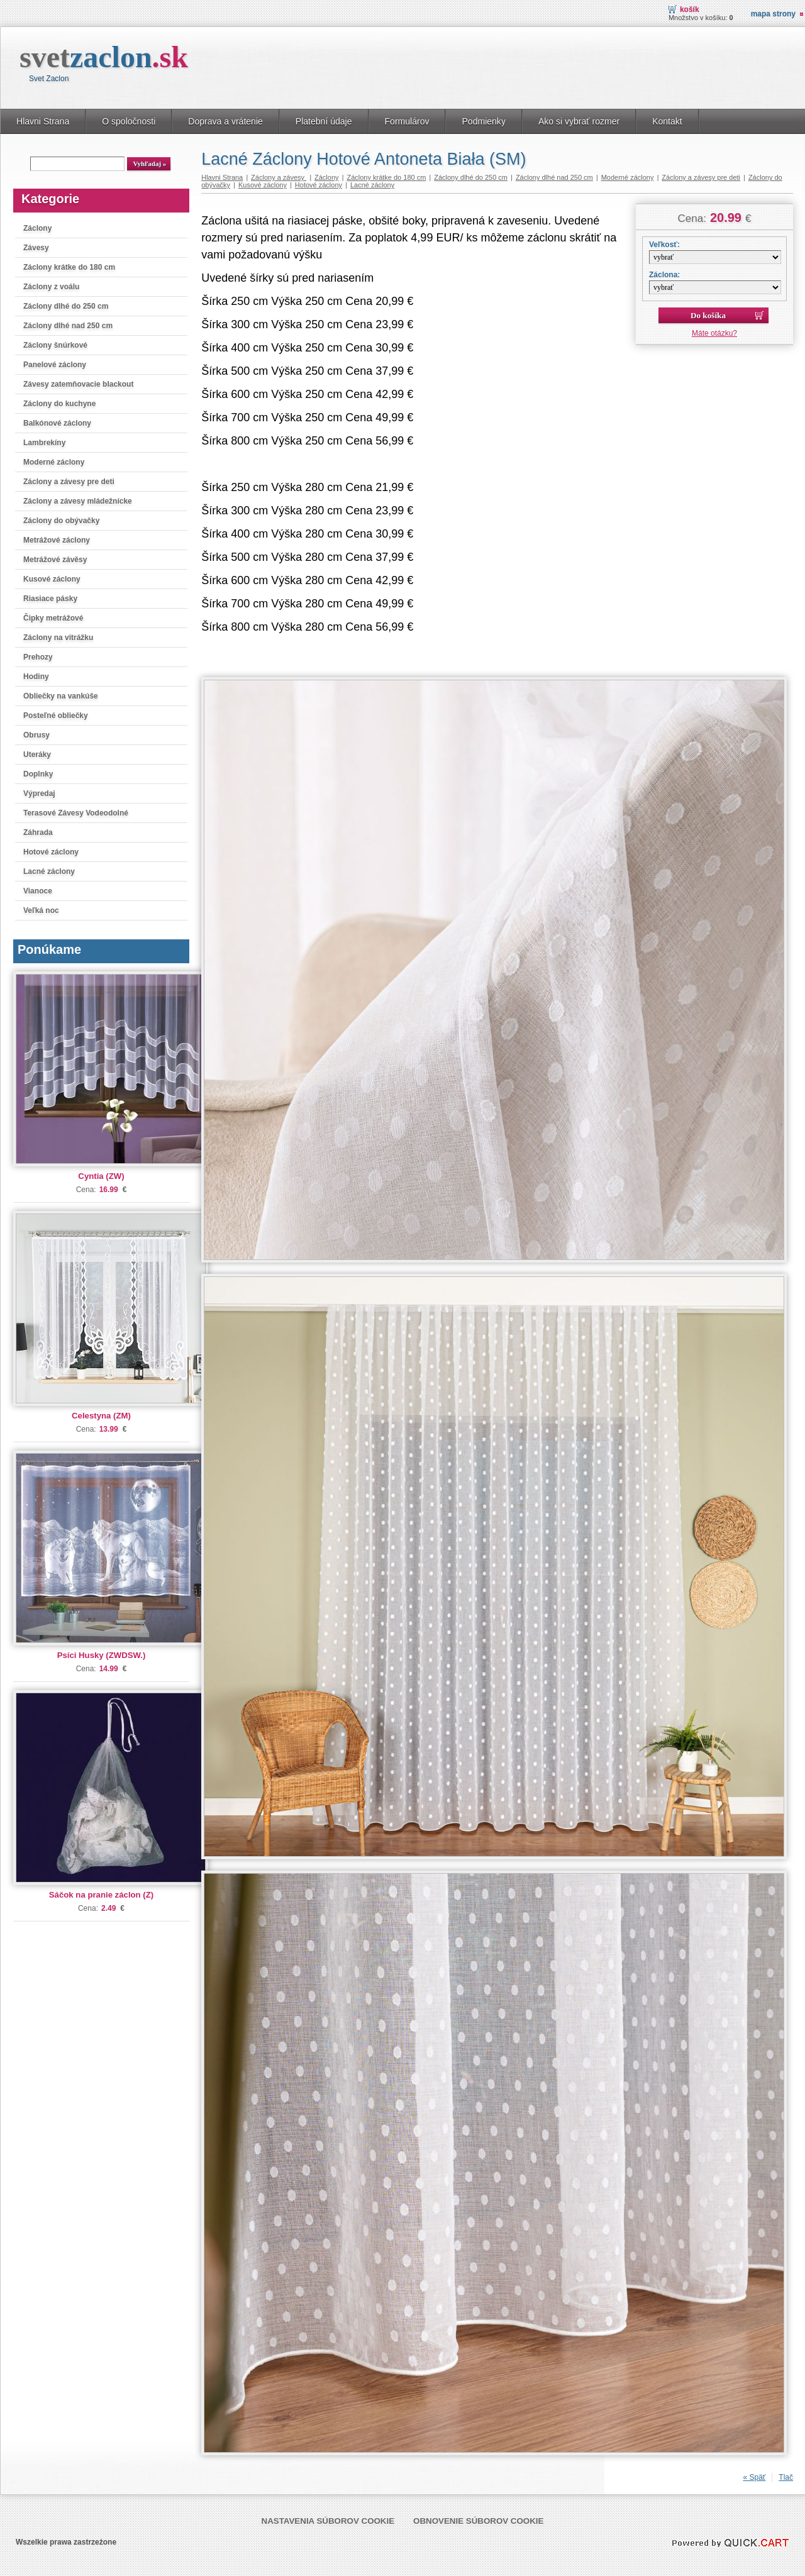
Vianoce (37, 891)
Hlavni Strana (42, 121)
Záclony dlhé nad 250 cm (68, 325)
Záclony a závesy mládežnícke (77, 501)
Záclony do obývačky (61, 520)
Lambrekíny (44, 442)
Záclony (37, 228)
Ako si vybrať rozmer (578, 121)
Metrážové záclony (56, 540)
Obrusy (36, 735)
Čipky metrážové (53, 618)
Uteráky (37, 754)
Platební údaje (324, 121)
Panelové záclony (54, 364)
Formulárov (407, 121)
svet (103, 57)
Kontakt (667, 121)
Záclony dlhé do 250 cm (65, 306)
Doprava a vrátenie (225, 121)
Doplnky (38, 774)
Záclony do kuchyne (59, 403)
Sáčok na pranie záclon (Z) (101, 1894)
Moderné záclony (53, 462)
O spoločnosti (128, 121)
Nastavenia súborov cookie (328, 2521)
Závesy (36, 247)
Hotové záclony (51, 852)
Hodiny (36, 676)
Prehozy (38, 657)
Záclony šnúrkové (55, 345)
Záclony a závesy (278, 177)
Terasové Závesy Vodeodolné (75, 813)
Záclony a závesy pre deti (68, 481)
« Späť (754, 2477)
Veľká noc (41, 910)
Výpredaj (39, 793)
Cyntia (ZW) (101, 1176)
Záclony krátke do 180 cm (69, 267)
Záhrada (38, 832)
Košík (689, 9)
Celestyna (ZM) (101, 1415)
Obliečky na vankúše (60, 696)
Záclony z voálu (51, 286)
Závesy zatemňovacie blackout (78, 384)
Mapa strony (773, 13)
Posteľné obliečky (55, 715)
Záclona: (664, 274)
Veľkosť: (664, 244)
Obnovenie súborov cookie (478, 2521)
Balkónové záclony (57, 423)
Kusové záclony (51, 579)
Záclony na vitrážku (58, 637)
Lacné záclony (49, 871)
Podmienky (483, 121)
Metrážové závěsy (55, 559)
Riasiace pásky (50, 598)
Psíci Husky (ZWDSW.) (101, 1655)
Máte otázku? (714, 333)
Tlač (786, 2477)
